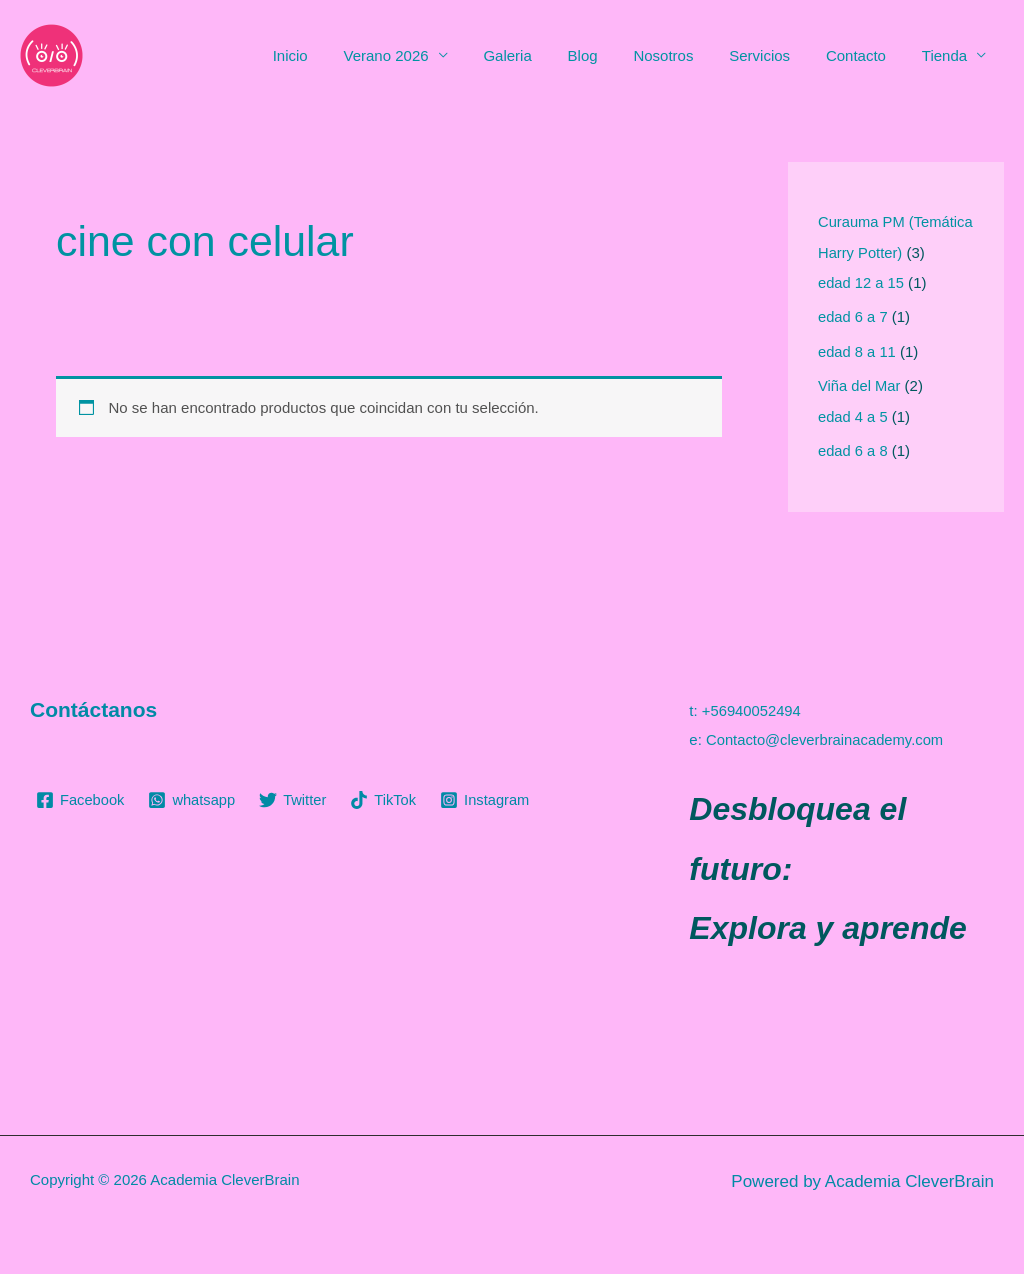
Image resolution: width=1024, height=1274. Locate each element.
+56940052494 (752, 710)
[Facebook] (81, 800)
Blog (609, 55)
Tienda (947, 55)
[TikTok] (387, 800)
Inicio (333, 55)
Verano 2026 (423, 55)
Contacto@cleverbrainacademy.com (826, 738)
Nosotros (684, 55)
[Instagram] (490, 800)
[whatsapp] (194, 800)
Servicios (774, 55)
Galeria (539, 55)
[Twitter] (296, 800)
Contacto (865, 55)
